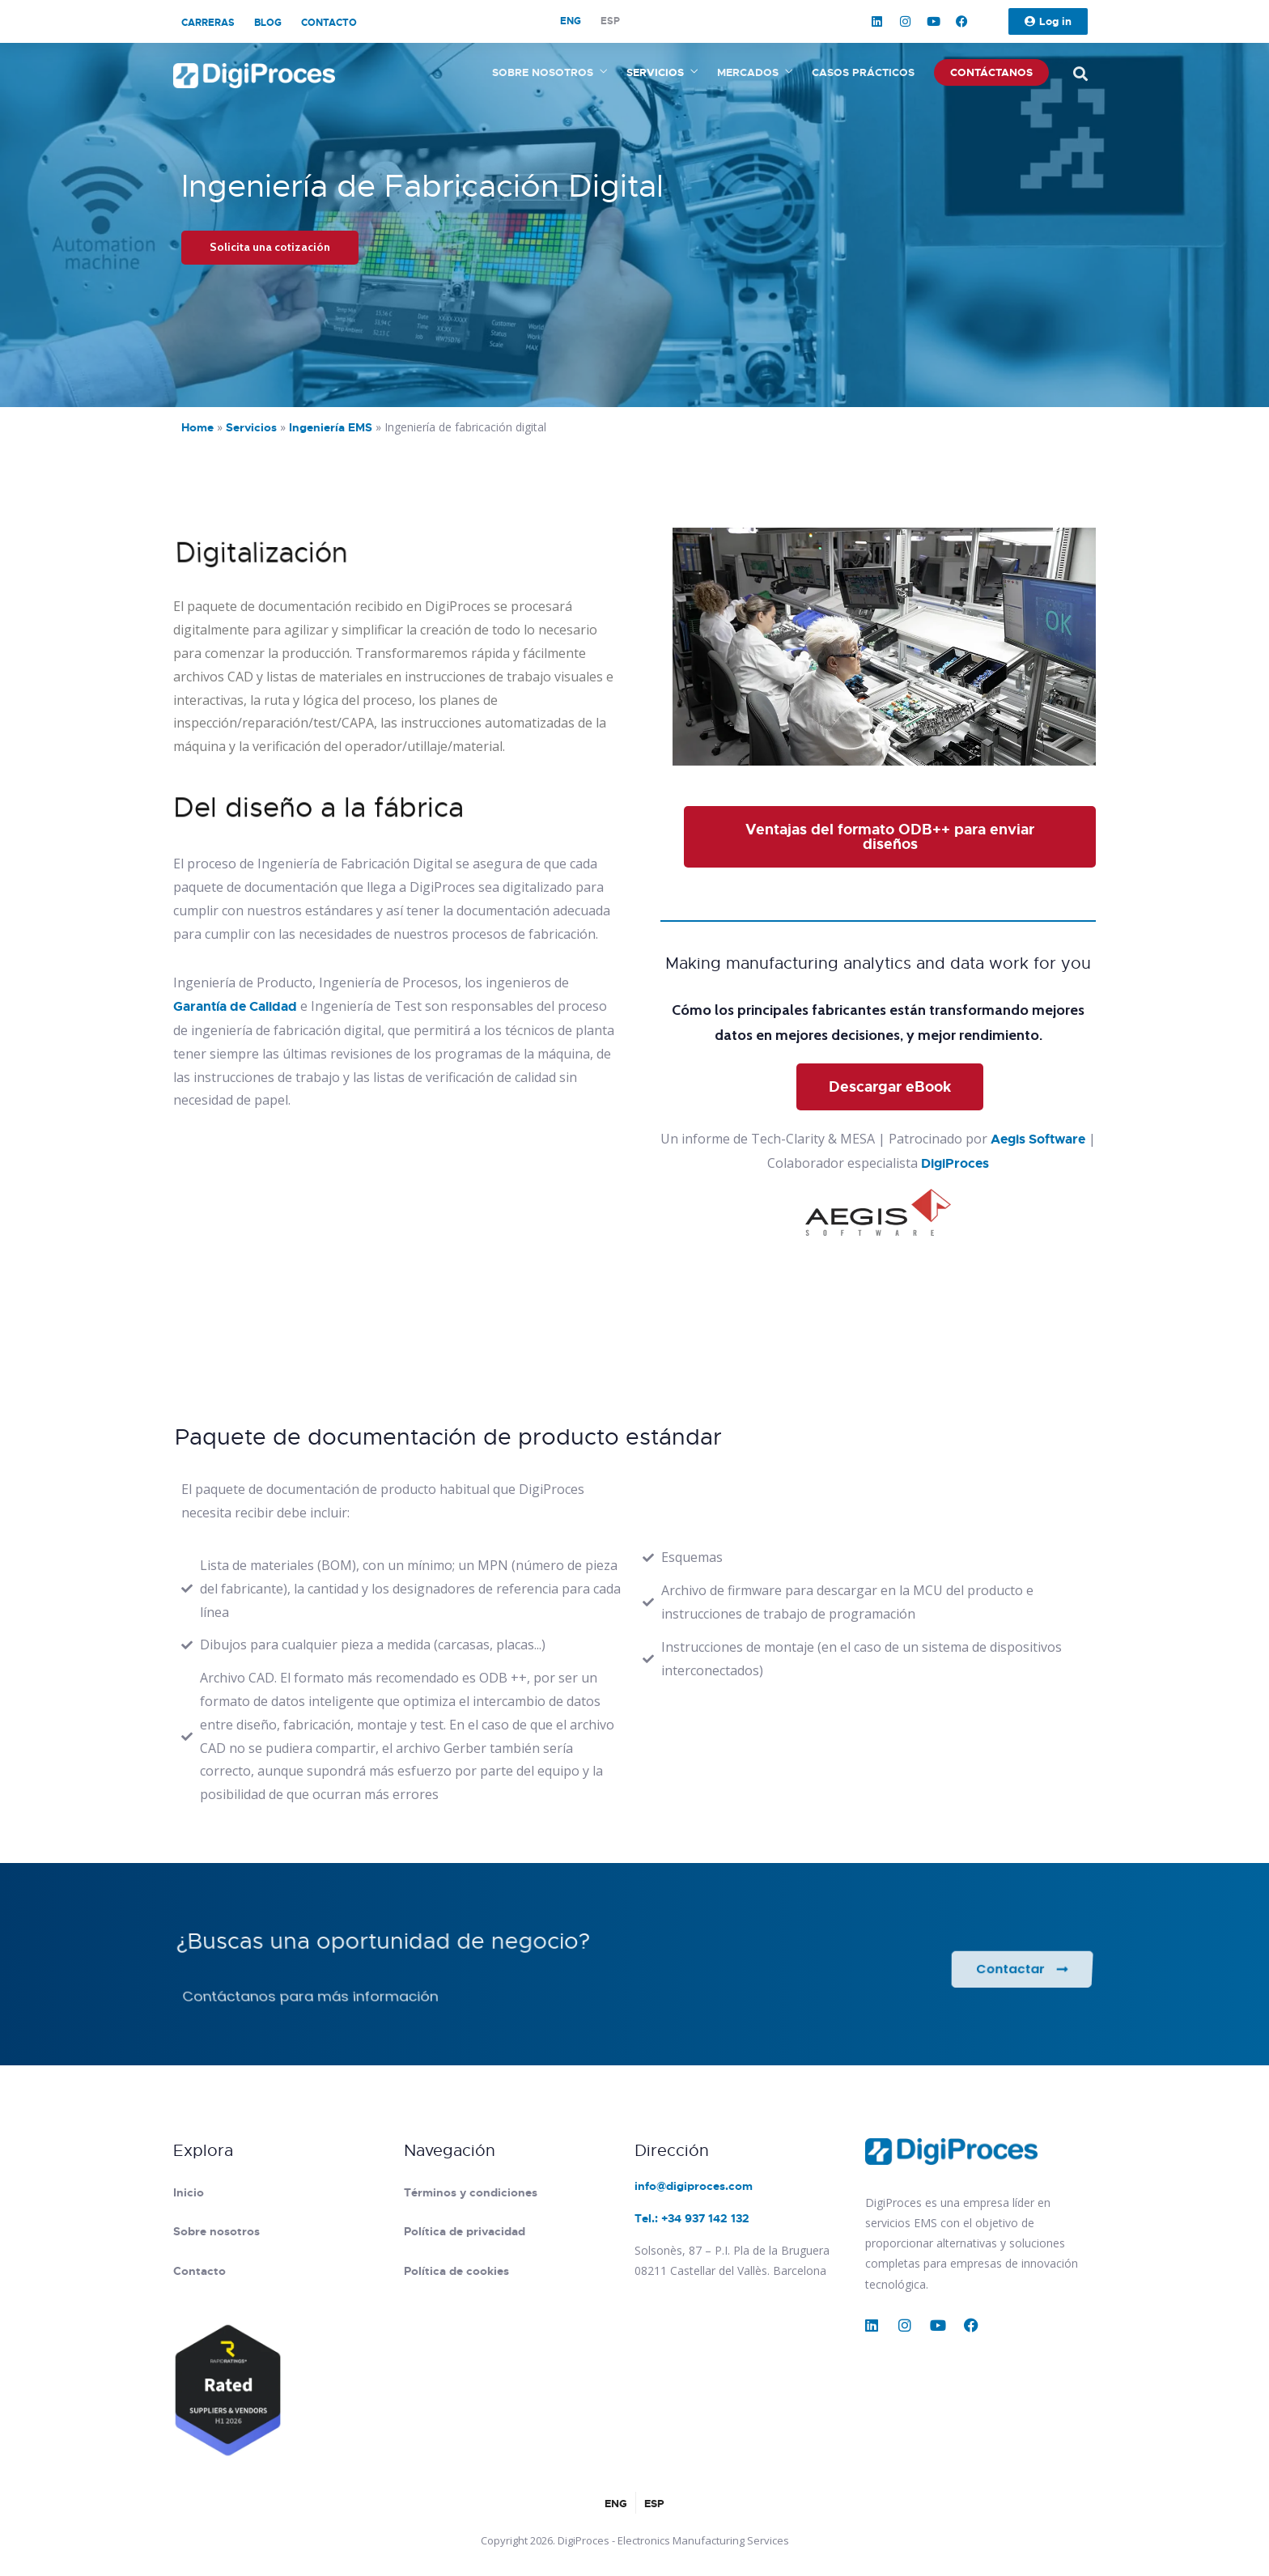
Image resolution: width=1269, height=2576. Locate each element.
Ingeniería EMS (330, 427)
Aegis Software (1038, 1139)
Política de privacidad (464, 2231)
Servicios (655, 72)
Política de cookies (456, 2271)
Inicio (188, 2192)
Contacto (329, 22)
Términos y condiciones (470, 2192)
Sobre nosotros (542, 72)
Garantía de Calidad (235, 1006)
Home (197, 427)
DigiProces (955, 1163)
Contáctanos (991, 72)
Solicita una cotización (270, 247)
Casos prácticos (863, 72)
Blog (268, 22)
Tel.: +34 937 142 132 (691, 2218)
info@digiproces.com (693, 2186)
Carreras (208, 22)
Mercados (748, 72)
